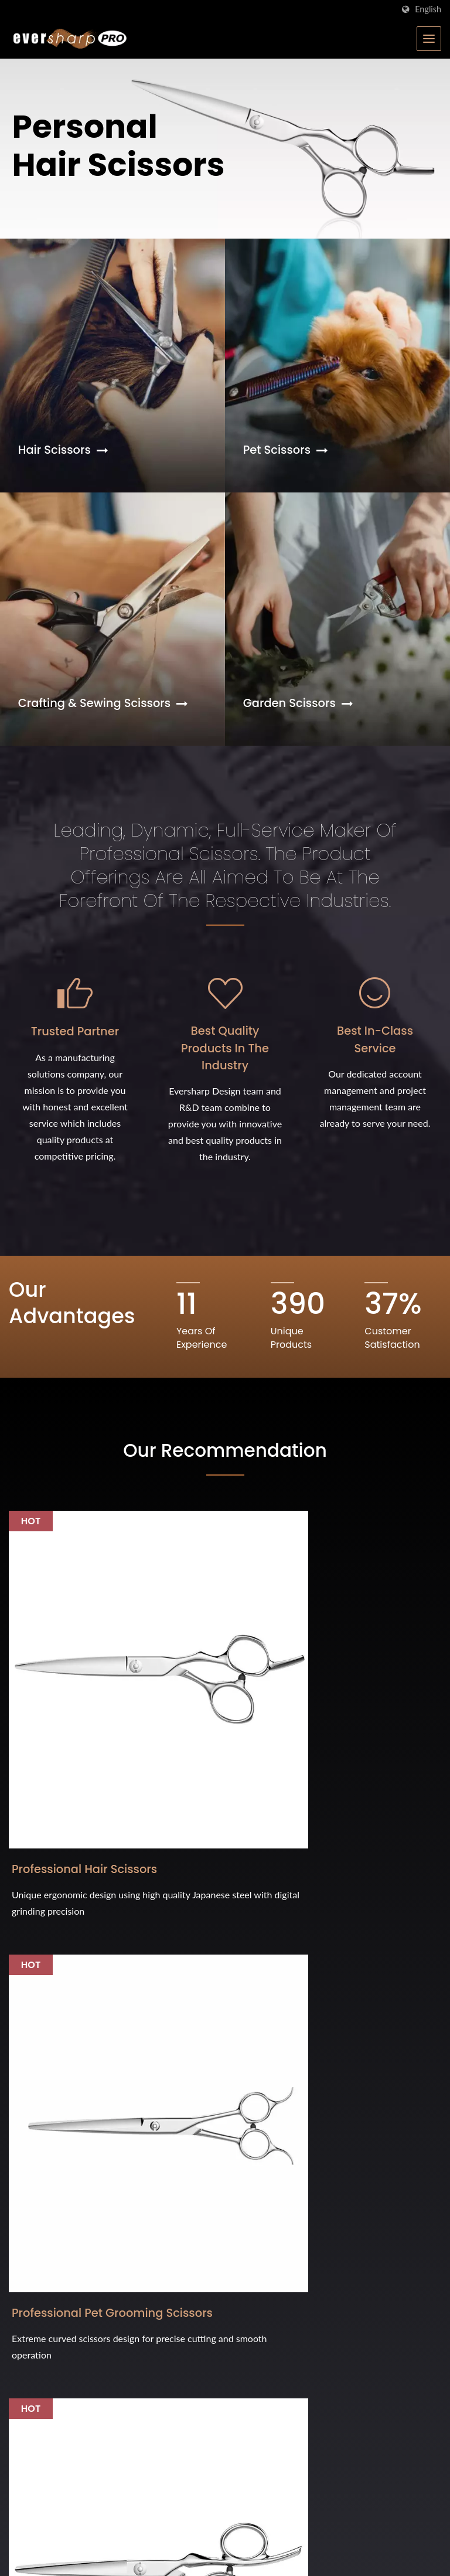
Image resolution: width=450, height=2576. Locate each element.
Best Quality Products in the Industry (225, 1087)
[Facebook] (14, 2119)
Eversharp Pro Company (119, 2549)
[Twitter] (27, 2119)
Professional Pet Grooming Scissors (217, 1729)
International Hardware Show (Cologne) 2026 (103, 2244)
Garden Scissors (299, 703)
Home (262, 2237)
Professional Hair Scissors (61, 1729)
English (428, 9)
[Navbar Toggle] (429, 38)
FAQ (259, 2331)
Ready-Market (415, 2550)
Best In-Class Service (375, 1078)
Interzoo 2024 (40, 2462)
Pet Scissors (286, 450)
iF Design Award (46, 2303)
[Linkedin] (42, 2119)
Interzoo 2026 (40, 2409)
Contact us (273, 2354)
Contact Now (377, 1920)
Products (268, 2284)
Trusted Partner (75, 1069)
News (262, 2307)
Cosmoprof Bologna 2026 (69, 2356)
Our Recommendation (225, 1489)
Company (269, 2260)
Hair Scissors (64, 450)
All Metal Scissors (362, 1720)
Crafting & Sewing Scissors (105, 703)
